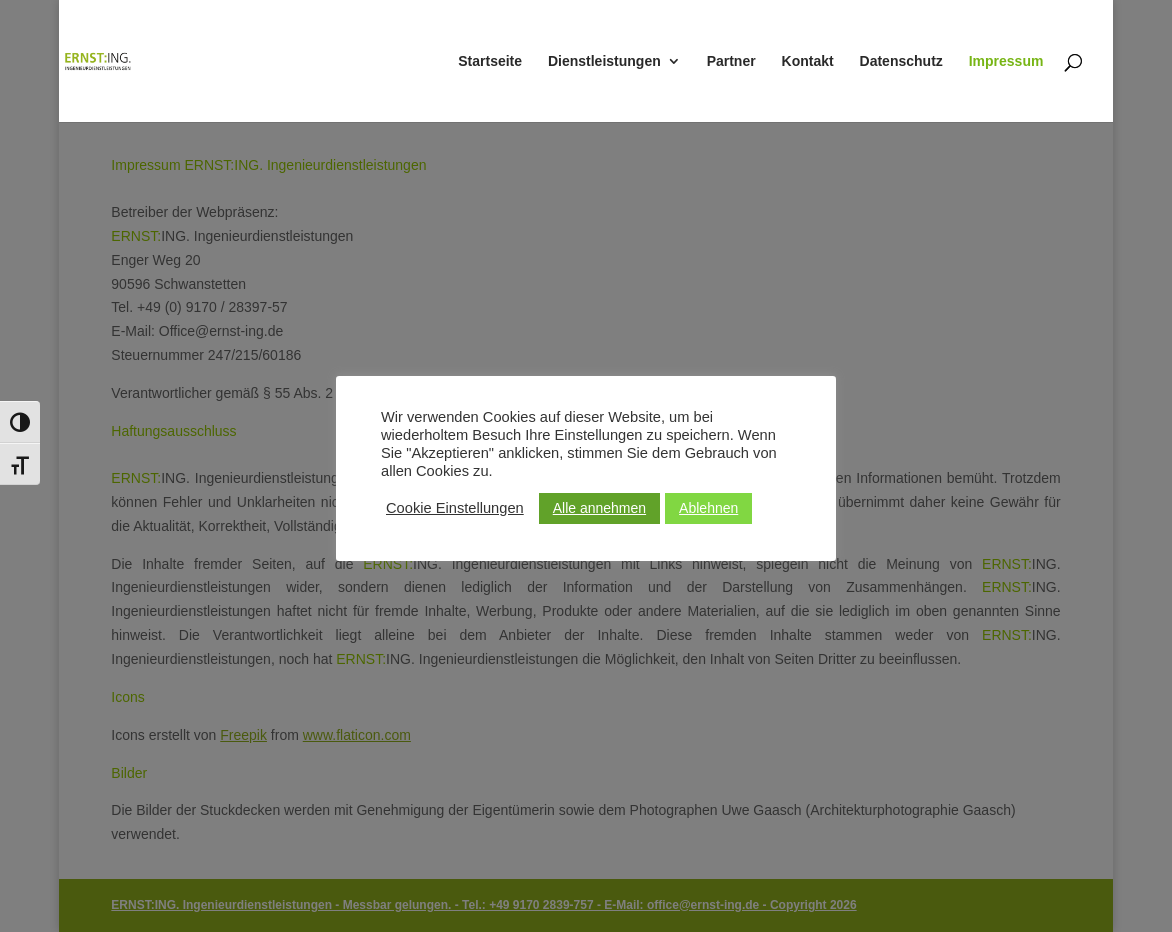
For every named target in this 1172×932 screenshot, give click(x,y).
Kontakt (808, 61)
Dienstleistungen (604, 61)
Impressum (1006, 61)
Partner (731, 61)
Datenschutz (901, 61)
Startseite (490, 61)
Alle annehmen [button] (599, 508)
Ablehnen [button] (708, 508)
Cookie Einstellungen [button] (455, 508)
